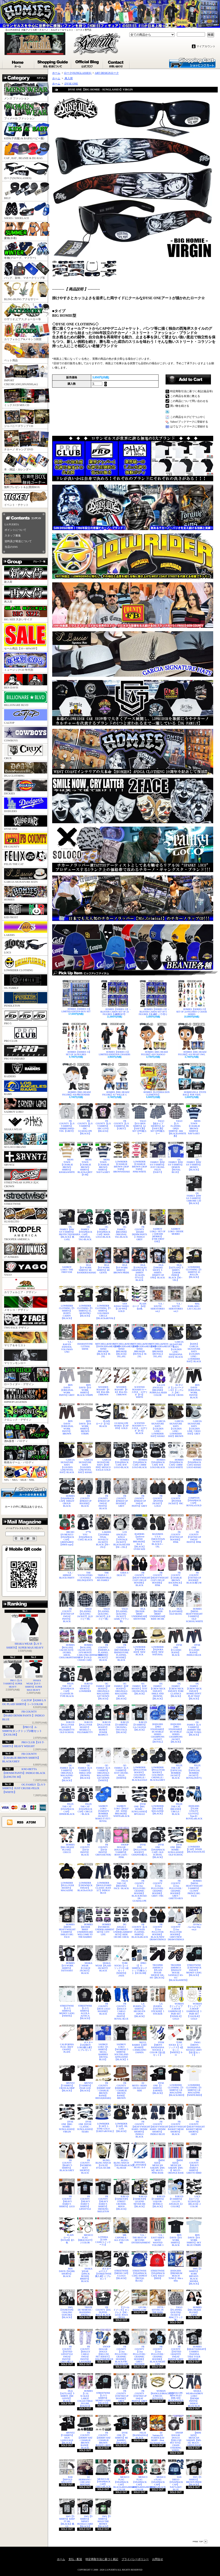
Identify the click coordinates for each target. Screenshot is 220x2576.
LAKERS (25, 929)
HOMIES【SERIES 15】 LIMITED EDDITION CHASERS (114, 1039)
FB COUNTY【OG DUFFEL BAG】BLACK (103, 2302)
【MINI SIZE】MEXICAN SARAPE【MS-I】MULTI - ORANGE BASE (176, 2158)
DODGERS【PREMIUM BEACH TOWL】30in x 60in (176, 2266)
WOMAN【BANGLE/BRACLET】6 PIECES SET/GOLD (158, 2386)
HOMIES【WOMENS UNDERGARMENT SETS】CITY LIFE (103, 1921)
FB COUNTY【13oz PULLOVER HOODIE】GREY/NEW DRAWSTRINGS (176, 1924)
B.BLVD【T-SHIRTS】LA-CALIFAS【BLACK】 (139, 1717)
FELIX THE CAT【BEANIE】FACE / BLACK (121, 1876)
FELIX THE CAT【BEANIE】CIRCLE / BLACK (176, 1800)
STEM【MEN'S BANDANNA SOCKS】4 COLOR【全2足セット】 (158, 2040)
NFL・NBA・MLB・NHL (25, 1473)
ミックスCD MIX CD (26, 397)
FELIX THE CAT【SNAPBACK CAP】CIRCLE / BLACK (85, 1800)
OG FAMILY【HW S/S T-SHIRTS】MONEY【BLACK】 (194, 1156)
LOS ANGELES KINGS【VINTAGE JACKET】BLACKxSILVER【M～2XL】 (121, 1531)
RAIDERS (25, 1070)
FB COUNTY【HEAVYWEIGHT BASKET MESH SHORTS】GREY (194, 2119)
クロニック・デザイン (25, 1413)
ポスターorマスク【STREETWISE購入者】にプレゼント (103, 2265)
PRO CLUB (25, 1034)
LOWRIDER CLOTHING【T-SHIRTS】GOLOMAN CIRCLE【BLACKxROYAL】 (103, 1302)
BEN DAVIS (25, 681)
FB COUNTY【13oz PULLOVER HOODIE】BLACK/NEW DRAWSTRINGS (158, 1924)
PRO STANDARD (25, 1052)
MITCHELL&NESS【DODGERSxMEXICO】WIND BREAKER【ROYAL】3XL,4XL (158, 1341)
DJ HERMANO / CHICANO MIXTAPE (85, 2472)
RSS (20, 1822)
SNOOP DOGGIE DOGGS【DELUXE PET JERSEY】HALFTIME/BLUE (103, 2344)
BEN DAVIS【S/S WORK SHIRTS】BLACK (176, 2231)
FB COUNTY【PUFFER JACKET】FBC (176, 1491)
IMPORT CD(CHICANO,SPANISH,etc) (26, 375)
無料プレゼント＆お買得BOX (25, 481)
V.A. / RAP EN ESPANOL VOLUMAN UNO (67, 1338)
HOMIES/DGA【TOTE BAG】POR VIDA (191, 1079)
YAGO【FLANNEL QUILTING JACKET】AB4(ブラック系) (176, 2305)
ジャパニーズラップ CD (26, 418)
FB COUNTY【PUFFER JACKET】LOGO (158, 1492)
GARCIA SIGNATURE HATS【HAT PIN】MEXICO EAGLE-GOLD (103, 1456)
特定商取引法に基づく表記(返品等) (191, 391)
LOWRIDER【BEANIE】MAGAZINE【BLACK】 (158, 1800)
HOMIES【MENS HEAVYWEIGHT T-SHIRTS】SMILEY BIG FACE (67, 1922)
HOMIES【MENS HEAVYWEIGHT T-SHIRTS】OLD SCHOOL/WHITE (194, 1607)
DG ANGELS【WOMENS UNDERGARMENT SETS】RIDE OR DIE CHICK (121, 1922)
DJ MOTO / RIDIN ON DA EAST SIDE (139, 2078)
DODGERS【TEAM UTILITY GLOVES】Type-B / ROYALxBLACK (194, 1803)
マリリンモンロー (25, 1357)
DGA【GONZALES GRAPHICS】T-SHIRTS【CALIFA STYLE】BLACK (139, 1264)
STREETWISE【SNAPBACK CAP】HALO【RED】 (158, 2265)
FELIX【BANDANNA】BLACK (139, 2427)
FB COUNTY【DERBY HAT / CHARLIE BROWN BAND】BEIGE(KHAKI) (103, 2082)
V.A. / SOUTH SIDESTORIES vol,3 (176, 1299)
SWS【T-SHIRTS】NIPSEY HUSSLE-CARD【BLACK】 (85, 2513)
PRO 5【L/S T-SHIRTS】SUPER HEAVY (12, 1674)
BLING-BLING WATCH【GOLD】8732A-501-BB (103, 2155)
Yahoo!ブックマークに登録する (189, 421)
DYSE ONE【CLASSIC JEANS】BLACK (176, 1641)
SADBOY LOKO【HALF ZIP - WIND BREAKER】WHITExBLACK (121, 1801)
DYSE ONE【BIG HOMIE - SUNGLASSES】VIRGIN (67, 2118)
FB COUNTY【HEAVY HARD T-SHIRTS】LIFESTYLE (85, 2194)
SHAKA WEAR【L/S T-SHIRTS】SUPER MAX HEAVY (25, 1631)
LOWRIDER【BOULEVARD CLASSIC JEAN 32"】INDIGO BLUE (103, 1878)
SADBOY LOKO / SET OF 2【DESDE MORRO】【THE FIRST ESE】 (158, 1226)
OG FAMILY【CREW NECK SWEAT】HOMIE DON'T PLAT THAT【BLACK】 (194, 1683)
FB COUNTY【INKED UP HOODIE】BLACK (85, 1492)
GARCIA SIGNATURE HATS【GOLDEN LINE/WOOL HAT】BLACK (67, 1458)
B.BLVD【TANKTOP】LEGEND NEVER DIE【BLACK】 (139, 2193)
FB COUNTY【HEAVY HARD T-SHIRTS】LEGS (67, 2193)
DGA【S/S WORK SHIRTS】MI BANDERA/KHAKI (85, 1260)
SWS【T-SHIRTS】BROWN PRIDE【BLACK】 (194, 2472)
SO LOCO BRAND (25, 1141)
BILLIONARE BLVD (25, 699)
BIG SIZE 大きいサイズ (25, 613)
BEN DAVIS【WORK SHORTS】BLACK (67, 2264)
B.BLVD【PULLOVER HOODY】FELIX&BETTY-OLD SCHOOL (67, 1718)
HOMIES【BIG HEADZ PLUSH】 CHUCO (67, 1840)
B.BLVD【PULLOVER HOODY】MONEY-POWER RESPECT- (103, 1720)
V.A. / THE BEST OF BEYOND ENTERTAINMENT (139, 2230)
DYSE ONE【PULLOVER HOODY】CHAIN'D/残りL (139, 1841)
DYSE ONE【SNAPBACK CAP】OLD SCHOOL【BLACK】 (158, 1842)
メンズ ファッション (26, 91)
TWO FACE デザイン (25, 1321)
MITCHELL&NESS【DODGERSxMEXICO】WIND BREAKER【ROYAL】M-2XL (139, 1341)
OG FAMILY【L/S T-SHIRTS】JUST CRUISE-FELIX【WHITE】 (24, 1788)
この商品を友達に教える (185, 396)
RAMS (25, 1088)
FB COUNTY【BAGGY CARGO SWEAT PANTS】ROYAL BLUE (121, 2003)
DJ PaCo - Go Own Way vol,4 (194, 1919)
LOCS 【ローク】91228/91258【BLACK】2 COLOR (194, 2193)
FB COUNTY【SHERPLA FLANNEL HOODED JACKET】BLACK (103, 1644)
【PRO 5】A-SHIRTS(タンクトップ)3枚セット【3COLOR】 (22, 1731)
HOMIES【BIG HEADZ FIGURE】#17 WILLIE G (115, 1079)
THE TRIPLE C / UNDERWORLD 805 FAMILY (103, 1568)
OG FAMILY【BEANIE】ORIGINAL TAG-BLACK (121, 1223)
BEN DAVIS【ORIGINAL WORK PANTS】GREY (67, 1381)
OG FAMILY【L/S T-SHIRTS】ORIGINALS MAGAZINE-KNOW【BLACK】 (67, 1765)
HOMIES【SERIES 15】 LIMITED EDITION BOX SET (76, 996)
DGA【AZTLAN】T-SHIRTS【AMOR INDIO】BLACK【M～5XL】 (176, 1264)
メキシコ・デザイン (25, 1304)
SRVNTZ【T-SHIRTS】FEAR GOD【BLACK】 (85, 2078)
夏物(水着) (26, 231)
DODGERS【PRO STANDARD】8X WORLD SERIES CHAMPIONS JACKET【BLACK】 (176, 1723)
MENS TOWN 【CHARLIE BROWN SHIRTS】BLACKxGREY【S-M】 (85, 1159)
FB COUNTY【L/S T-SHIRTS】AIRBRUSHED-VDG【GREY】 (67, 1117)
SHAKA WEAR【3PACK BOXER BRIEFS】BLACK (85, 2266)
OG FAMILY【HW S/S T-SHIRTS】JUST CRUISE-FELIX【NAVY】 (158, 1157)
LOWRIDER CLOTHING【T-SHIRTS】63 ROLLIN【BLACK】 (194, 1262)
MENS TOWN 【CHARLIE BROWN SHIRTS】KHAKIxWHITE (67, 1157)
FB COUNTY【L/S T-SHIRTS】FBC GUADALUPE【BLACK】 (85, 1119)
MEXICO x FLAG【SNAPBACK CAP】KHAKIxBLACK (158, 2473)
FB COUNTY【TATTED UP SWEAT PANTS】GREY (139, 2387)
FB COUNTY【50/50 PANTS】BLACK (85, 1841)
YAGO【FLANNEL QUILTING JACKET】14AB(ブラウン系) (121, 1607)
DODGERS (25, 805)
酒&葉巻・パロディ (26, 1433)
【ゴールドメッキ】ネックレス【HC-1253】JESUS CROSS (121, 2304)
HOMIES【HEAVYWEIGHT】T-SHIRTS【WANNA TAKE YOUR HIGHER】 (194, 2344)
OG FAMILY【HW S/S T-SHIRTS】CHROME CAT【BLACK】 (194, 1189)
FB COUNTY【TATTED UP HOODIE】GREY (121, 2387)
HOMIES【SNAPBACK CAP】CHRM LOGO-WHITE (176, 1455)
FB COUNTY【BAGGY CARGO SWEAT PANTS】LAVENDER (85, 2346)
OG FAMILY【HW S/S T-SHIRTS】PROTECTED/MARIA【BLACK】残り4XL (67, 1225)
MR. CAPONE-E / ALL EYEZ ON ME (121, 2230)
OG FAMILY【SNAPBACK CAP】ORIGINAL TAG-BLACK (85, 1225)
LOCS (25, 946)
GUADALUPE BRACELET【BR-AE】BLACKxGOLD (176, 2387)
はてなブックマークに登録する (189, 426)
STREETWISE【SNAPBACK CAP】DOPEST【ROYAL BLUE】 (139, 2266)
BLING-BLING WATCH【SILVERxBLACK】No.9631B (121, 2155)
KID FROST (25, 911)
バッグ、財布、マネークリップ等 (26, 270)
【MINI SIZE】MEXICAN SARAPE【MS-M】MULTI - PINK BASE (158, 2158)
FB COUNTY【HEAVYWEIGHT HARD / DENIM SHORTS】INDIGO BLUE (158, 2119)
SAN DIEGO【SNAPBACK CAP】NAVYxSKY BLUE (176, 2475)
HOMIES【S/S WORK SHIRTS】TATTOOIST (67, 1958)
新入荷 (25, 575)
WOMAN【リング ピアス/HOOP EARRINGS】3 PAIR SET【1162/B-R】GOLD (194, 2003)
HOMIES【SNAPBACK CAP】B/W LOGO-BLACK (121, 1455)
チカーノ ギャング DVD (26, 440)
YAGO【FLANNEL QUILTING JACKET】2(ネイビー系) (103, 1605)
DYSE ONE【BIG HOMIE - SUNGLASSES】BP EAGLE (139, 1800)
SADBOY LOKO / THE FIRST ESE (67, 1260)
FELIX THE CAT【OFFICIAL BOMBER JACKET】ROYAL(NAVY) (194, 1763)
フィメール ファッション (26, 111)
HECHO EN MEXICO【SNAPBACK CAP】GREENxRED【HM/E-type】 (67, 1530)
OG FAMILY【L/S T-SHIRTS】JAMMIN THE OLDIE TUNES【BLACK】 (194, 1720)
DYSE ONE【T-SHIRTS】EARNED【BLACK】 (158, 2079)
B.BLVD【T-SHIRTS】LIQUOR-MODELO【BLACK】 (158, 2193)
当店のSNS (11, 547)
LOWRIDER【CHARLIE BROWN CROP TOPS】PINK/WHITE (139, 1157)
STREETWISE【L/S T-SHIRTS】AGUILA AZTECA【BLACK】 (85, 2003)
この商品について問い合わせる (189, 401)
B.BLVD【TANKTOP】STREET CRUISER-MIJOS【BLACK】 (121, 2194)
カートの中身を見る (23, 1491)
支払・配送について (52, 63)
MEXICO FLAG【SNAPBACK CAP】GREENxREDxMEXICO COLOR (139, 2475)
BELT (26, 191)
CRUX (25, 752)
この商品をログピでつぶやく (187, 417)
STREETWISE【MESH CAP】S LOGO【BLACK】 (121, 2265)
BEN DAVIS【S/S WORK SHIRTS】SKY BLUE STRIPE (194, 2231)
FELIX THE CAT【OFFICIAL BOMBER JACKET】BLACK (176, 1763)
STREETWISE (25, 1197)
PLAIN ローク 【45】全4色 (139, 1298)
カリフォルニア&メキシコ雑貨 (26, 332)
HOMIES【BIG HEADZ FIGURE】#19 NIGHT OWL (192, 1039)
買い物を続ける (179, 405)
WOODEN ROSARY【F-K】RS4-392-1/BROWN (121, 1381)
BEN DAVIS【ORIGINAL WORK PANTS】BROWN (67, 1419)
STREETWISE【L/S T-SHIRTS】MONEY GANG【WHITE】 (67, 2001)
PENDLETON (25, 999)
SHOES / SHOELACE (26, 211)
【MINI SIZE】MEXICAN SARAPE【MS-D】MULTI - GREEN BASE (194, 2430)
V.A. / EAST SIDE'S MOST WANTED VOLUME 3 (158, 2231)
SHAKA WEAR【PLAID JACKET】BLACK (103, 1958)
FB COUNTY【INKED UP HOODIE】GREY (121, 1492)
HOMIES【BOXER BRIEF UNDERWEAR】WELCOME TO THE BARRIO (85, 1922)
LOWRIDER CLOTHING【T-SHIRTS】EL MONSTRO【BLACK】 (85, 1301)
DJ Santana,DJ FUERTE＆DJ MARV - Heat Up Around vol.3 (158, 2429)
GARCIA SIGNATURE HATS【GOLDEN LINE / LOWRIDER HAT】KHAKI (158, 1420)
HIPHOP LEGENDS (25, 1396)
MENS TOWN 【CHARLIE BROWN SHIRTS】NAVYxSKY (194, 1119)
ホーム (18, 63)
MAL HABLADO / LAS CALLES (194, 1298)
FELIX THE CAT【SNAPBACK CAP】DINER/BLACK (67, 1800)
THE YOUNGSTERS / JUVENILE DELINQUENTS (85, 1568)
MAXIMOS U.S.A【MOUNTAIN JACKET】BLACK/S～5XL (158, 1531)
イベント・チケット (25, 498)
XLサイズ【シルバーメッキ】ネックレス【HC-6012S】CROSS (176, 1381)
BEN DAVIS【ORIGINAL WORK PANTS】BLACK (194, 1383)
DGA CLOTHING (25, 769)
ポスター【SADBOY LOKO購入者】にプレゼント (85, 2038)
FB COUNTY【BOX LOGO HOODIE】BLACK (103, 2000)
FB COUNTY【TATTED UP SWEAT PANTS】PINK (194, 1528)
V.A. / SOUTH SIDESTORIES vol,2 (158, 1299)
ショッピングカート (192, 62)
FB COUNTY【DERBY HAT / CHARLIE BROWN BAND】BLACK (85, 2432)
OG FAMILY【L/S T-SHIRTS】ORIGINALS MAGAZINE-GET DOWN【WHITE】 (103, 1765)
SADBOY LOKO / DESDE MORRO (176, 1222)
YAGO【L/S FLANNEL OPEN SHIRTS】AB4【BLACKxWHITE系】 (176, 1120)
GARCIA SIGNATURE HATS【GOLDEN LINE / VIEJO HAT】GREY (194, 1419)
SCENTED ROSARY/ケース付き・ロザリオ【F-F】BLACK (139, 1418)
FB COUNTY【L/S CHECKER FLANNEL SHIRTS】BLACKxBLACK (139, 1922)
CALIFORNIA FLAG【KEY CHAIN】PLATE (67, 2039)
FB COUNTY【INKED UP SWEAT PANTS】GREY (139, 1492)
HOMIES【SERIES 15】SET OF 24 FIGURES (76, 1039)
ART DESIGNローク (107, 73)
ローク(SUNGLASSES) (26, 171)
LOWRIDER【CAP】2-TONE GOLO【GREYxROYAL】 (103, 2118)
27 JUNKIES (25, 1251)
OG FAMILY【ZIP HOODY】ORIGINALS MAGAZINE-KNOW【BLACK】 (121, 1683)
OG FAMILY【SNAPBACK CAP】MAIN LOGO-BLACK (103, 1223)
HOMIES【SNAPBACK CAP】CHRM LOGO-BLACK (139, 1455)
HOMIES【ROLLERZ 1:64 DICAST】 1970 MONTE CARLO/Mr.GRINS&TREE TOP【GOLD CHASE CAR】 (85, 1644)
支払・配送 (75, 2559)
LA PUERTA (12, 524)
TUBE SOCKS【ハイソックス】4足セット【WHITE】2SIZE (121, 1961)
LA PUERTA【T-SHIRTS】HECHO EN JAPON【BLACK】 (139, 2001)
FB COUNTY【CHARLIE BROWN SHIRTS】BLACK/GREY (21, 1757)
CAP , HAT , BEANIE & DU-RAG (26, 151)
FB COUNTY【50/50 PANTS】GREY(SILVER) (103, 1841)
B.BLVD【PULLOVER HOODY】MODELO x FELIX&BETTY (85, 1718)
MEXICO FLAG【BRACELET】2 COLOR (85, 2230)
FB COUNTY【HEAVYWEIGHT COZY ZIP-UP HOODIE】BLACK (139, 1570)
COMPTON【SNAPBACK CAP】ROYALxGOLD (194, 1492)
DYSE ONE (25, 822)
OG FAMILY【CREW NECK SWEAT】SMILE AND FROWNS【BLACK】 (158, 1683)
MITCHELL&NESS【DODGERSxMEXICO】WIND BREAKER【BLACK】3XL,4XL (121, 1341)
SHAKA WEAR (25, 1123)
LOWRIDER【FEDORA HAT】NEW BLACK (139, 1641)
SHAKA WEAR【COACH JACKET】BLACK (85, 1959)
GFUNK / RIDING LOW (139, 2300)
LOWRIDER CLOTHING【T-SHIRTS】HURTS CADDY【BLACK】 (67, 1302)
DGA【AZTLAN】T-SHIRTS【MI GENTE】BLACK (67, 2387)
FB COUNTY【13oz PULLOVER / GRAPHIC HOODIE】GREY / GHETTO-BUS (176, 1881)
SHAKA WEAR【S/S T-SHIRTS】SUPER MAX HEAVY (33, 1675)
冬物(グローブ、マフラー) (26, 250)
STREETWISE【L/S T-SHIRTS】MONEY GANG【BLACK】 (103, 2388)
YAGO (25, 1268)
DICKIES (25, 787)
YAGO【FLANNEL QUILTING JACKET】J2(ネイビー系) (85, 1605)
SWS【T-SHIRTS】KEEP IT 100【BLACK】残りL (67, 2513)
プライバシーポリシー (135, 2559)
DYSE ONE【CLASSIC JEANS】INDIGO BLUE (194, 1641)
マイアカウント (205, 46)
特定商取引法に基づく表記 (102, 2559)
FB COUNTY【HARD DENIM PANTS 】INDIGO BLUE (23, 1715)
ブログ (87, 63)
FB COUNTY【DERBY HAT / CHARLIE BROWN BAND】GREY (103, 2430)
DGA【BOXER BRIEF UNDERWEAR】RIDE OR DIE (158, 1605)
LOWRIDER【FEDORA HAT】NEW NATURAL (158, 1641)
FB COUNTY (25, 840)
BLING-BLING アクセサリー (26, 291)
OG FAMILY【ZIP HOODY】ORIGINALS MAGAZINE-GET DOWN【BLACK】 (103, 1683)
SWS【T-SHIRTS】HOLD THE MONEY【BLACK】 (103, 2513)
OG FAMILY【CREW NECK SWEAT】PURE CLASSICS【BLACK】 (176, 1681)
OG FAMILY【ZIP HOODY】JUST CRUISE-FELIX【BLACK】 (139, 1680)
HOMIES (25, 893)
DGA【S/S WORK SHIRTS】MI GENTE (103, 1260)
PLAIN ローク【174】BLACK (103, 1415)
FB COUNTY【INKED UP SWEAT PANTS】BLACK (103, 1494)
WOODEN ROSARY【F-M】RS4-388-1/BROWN (103, 1381)
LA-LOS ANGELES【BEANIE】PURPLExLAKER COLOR (158, 1381)
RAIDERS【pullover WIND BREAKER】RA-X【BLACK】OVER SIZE (139, 1532)
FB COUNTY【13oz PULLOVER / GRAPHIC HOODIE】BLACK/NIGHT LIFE (158, 2347)
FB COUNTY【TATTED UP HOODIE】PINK (176, 1528)
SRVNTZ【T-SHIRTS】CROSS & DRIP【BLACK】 (67, 2078)
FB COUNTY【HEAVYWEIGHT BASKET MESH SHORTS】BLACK (176, 2119)
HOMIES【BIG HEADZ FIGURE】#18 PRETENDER (76, 1079)
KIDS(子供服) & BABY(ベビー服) (26, 131)
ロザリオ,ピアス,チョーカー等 (26, 312)
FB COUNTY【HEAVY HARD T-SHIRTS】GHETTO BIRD (194, 2158)
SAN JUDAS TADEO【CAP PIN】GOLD (121, 1299)
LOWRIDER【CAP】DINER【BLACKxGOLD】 (194, 1840)
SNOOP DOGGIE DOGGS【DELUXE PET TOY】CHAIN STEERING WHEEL (176, 2433)
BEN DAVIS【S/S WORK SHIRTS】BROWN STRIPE (85, 1419)
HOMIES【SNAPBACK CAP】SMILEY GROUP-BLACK (67, 1492)
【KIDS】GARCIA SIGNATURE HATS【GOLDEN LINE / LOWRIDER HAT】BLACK (194, 1343)
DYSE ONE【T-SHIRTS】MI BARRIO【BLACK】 (121, 2429)
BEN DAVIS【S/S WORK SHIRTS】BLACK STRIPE (85, 1381)
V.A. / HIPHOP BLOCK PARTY (67, 1567)
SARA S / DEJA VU (121, 1565)
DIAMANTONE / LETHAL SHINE (85, 1337)
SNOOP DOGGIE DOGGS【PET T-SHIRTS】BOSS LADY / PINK (121, 1842)
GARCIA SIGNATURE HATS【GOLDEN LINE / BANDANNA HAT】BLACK (176, 1341)
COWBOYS (25, 734)
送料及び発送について (18, 541)
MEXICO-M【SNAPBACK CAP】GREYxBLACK (103, 2473)
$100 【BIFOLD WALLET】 (67, 2471)
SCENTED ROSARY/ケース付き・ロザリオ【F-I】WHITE (139, 1382)
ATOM (31, 1822)
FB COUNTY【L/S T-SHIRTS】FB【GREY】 (121, 1116)
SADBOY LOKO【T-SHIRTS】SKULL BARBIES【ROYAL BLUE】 (103, 2043)
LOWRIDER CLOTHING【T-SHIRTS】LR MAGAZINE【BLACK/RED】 (176, 2080)
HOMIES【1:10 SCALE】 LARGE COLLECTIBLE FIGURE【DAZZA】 (85, 2390)
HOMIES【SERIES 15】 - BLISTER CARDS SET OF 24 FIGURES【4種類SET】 (114, 997)
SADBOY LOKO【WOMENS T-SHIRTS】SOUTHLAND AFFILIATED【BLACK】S (121, 2043)
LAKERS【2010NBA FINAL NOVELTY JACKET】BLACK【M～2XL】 (103, 1531)
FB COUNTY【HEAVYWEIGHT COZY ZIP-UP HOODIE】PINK (158, 1570)
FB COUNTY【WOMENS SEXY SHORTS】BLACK (85, 2158)
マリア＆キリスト (25, 1339)
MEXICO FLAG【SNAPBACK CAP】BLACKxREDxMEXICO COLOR (121, 2475)
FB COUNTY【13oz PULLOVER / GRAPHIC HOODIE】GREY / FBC (158, 1880)
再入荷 (25, 594)
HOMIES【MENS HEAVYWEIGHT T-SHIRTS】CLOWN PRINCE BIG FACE (194, 1880)
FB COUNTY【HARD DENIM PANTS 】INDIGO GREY (139, 1225)
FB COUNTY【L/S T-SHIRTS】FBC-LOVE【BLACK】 (103, 1117)
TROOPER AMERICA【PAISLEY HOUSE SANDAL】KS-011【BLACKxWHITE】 (176, 1963)
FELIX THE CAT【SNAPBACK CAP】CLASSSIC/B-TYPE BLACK (67, 1681)
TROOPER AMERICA (25, 1233)
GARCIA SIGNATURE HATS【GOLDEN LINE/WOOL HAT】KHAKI (85, 1458)
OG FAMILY (25, 982)
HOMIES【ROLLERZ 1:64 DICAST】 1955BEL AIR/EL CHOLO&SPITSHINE (67, 1643)
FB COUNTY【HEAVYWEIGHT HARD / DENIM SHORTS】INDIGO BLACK (139, 2121)
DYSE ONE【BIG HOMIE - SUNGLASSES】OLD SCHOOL (176, 1841)
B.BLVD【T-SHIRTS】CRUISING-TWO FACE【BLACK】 (121, 1718)
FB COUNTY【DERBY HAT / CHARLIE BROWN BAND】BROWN (121, 2082)
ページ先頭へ (200, 2541)
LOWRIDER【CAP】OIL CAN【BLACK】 (121, 2118)
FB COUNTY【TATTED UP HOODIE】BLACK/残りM (194, 1569)
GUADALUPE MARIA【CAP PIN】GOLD (121, 1416)
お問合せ (116, 63)
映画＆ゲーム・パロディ (26, 1454)
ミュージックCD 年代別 (25, 662)
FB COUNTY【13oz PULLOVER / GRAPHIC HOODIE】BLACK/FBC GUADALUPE (121, 2347)
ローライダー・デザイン (26, 1376)
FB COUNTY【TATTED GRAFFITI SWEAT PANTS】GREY (176, 2344)
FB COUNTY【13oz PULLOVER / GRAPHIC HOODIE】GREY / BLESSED (139, 2347)
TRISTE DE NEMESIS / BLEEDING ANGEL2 (85, 2302)
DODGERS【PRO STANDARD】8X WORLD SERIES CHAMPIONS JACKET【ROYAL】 (158, 1723)
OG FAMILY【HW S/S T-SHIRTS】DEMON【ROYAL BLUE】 (176, 1157)
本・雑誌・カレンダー (26, 462)
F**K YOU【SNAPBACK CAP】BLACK (85, 1527)
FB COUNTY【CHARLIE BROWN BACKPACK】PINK (176, 1570)
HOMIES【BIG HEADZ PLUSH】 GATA (194, 2302)
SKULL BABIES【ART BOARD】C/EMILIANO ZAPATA (139, 2039)
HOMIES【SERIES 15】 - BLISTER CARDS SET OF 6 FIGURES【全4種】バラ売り (153, 997)
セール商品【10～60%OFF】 (25, 636)
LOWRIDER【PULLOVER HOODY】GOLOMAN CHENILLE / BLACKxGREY (158, 1764)
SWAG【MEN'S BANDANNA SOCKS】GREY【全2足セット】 (194, 2040)
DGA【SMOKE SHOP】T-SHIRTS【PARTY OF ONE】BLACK (158, 1263)
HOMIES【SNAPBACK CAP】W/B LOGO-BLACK (158, 1455)
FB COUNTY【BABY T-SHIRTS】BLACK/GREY (67, 2157)
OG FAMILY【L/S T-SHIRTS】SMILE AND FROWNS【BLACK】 (85, 1763)
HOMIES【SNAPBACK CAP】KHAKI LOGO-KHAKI (194, 1455)
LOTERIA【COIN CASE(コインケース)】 (103, 2231)
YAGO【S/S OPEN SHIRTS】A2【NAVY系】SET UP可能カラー (139, 1119)
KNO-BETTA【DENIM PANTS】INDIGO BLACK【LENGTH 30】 (23, 1773)
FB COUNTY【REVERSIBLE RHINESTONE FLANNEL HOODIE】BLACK (121, 1644)
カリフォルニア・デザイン (25, 1286)
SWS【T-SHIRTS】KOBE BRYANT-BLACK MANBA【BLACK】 (194, 2268)
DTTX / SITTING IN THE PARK (158, 2301)
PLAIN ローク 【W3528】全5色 (67, 2230)
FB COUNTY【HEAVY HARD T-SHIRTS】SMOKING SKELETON (103, 2196)
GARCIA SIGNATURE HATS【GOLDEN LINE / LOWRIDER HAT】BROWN (176, 1420)
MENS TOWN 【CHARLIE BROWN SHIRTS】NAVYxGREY (103, 1157)
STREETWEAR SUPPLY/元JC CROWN (25, 1178)
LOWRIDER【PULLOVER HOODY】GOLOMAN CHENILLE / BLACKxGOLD (139, 1764)
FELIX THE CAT (25, 858)
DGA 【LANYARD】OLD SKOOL (176, 1603)
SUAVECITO (25, 1215)
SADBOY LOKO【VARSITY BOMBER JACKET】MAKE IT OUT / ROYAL (103, 1804)
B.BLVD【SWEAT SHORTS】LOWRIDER (85, 1679)
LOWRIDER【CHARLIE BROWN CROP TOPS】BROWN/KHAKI (121, 1157)
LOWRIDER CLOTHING (25, 964)
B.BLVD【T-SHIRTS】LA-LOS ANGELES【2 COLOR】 (176, 2193)
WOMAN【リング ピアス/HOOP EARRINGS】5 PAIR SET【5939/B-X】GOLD (176, 2003)
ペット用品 (26, 352)
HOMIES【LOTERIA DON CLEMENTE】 (153, 1079)
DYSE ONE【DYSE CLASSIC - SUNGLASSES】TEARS (85, 2118)
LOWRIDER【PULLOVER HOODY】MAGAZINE (67, 1877)
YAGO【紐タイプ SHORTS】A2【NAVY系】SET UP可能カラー (158, 1119)
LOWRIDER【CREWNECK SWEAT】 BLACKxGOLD (85, 1877)
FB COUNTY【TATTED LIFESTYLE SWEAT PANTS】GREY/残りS (67, 2346)
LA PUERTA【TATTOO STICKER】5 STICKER (158, 2000)
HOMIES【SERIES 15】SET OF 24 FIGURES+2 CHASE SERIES (191, 997)
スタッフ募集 (13, 535)
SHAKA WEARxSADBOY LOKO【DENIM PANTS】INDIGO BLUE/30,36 (194, 2390)
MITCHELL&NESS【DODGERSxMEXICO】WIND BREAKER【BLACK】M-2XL (103, 1341)
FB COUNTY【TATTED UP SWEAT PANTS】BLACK (67, 1607)
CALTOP (25, 716)
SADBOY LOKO (25, 1105)
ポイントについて (15, 529)
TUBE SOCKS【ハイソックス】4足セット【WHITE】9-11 (176, 2040)
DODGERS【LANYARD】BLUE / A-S (139, 2155)
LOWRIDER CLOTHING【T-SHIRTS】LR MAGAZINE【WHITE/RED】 (194, 2080)
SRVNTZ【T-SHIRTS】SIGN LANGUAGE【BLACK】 (67, 2429)
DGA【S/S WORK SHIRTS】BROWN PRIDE (121, 1260)
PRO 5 (25, 1017)
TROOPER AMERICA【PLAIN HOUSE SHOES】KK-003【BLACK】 (158, 1962)
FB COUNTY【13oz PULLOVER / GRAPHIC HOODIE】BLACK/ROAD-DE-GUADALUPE (139, 1882)
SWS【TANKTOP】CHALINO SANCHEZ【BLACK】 (67, 2304)
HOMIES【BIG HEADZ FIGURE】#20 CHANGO (153, 1039)
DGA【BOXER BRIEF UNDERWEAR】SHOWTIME (139, 1605)
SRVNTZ (25, 1158)
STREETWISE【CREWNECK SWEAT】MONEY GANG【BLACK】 (194, 1960)
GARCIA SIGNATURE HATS (25, 875)
